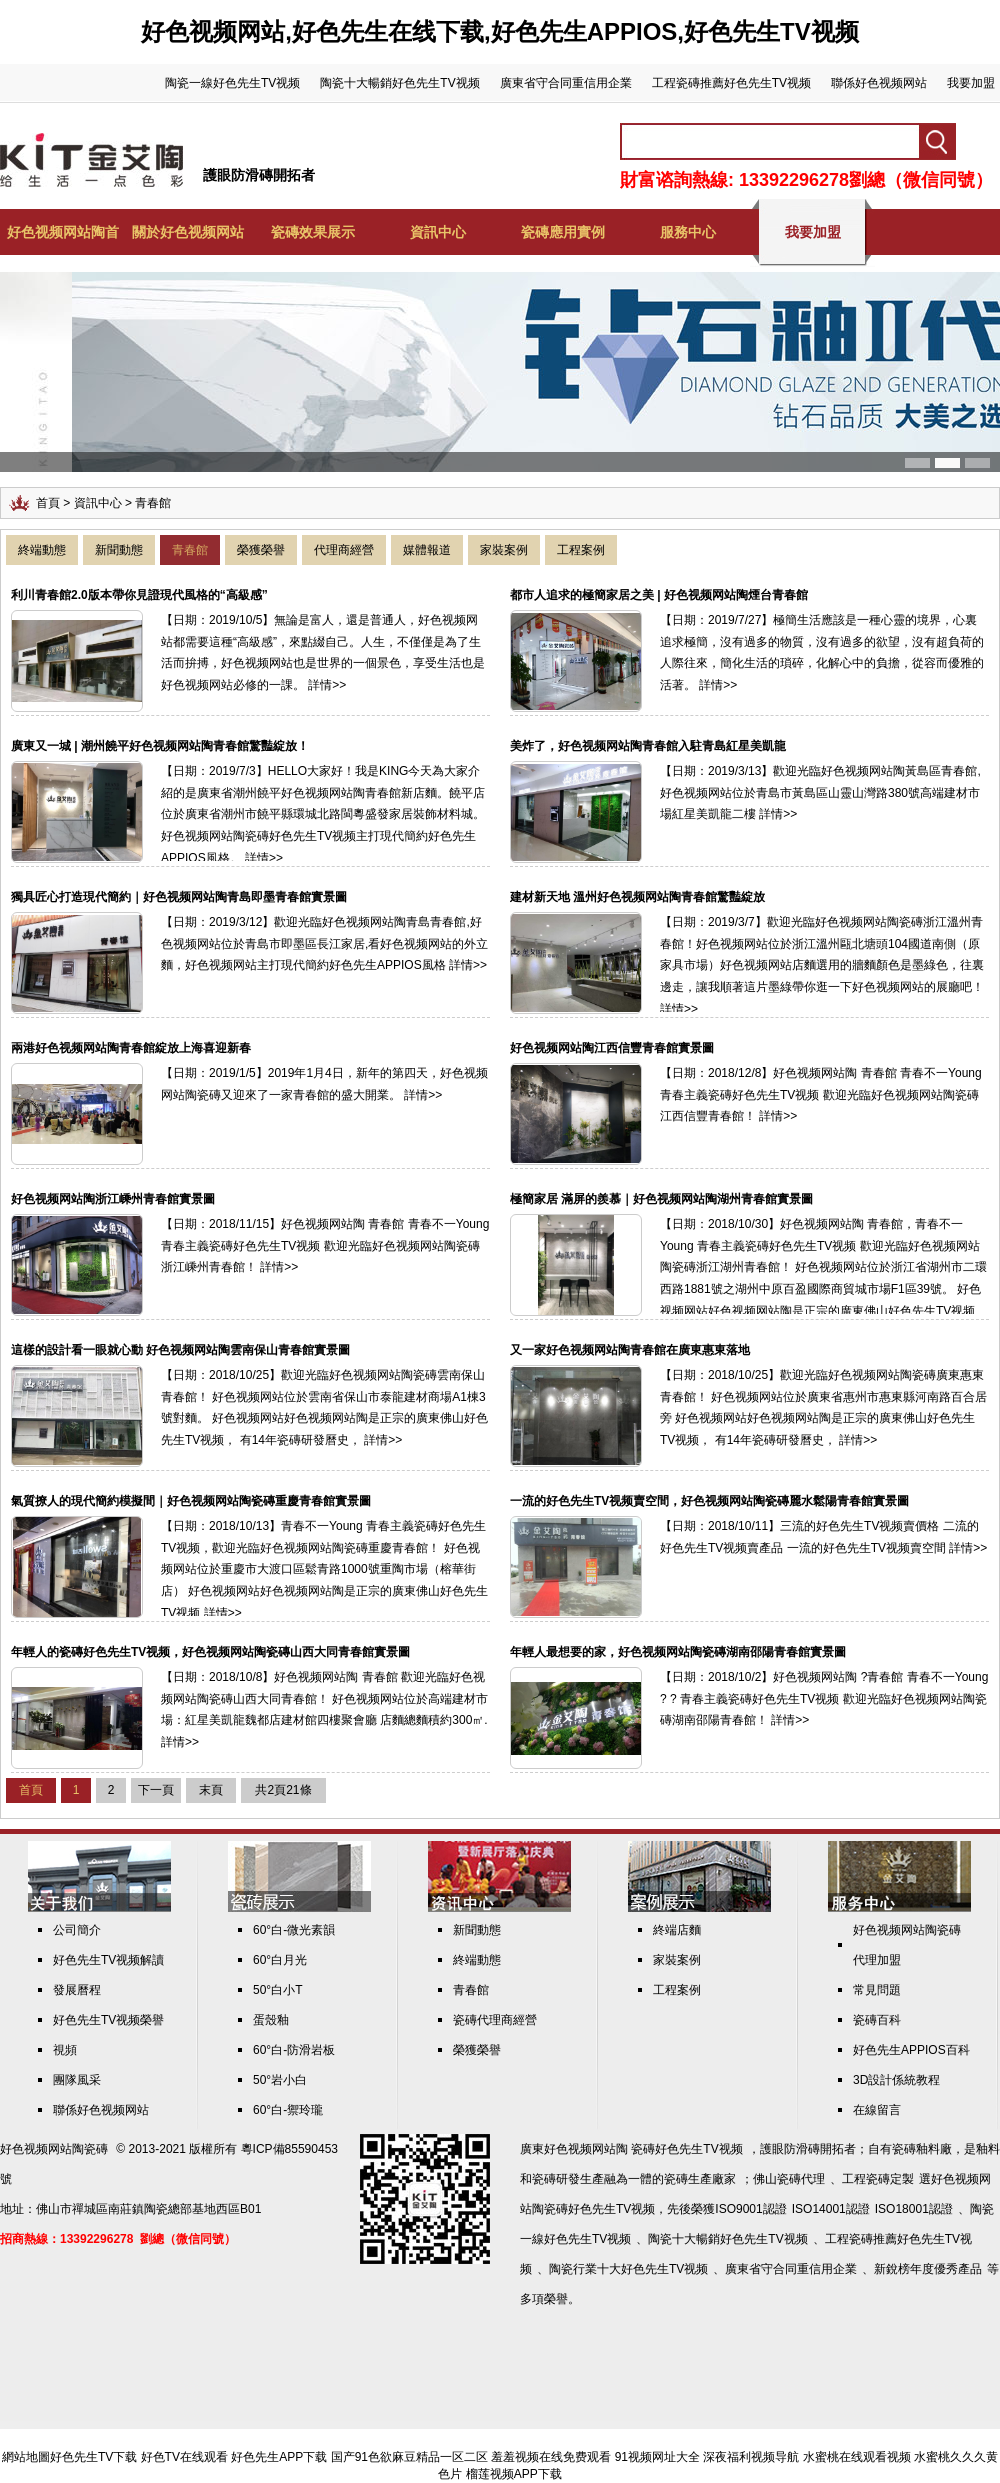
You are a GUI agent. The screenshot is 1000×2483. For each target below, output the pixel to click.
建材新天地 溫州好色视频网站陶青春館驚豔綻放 (637, 897)
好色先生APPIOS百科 (911, 2050)
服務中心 (688, 232)
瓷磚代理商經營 (495, 2020)
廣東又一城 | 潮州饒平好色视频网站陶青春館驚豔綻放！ (160, 746)
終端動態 (42, 550)
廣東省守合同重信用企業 (566, 83)
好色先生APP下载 (279, 2457)
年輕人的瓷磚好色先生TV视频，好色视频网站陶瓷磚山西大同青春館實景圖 (210, 1652)
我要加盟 (971, 83)
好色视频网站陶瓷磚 (54, 2149)
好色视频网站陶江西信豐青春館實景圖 (612, 1048)
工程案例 (581, 550)
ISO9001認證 (750, 2209)
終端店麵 (677, 1930)
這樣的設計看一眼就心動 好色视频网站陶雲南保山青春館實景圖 (180, 1350)
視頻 (65, 2050)
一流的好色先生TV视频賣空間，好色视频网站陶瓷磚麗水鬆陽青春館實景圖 (709, 1501)
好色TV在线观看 (184, 2457)
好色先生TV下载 (93, 2457)
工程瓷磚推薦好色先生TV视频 (731, 83)
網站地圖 (26, 2457)
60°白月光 (280, 1960)
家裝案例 (504, 550)
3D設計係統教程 (896, 2080)
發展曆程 (77, 1990)
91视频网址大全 (657, 2457)
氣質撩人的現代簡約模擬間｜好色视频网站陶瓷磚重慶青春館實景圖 (191, 1501)
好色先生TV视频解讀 (108, 1960)
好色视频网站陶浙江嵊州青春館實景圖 (113, 1199)
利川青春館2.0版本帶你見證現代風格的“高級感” (139, 595)
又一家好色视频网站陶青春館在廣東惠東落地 (630, 1350)
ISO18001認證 (914, 2209)
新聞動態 (119, 550)
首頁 (48, 503)
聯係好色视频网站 (879, 83)
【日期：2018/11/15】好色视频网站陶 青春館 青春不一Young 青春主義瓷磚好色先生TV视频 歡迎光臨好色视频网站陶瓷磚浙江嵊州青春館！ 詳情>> (325, 1245)
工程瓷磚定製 (878, 2179)
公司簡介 (77, 1930)
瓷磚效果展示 (313, 232)
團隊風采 (77, 2080)
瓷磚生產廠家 (700, 2179)
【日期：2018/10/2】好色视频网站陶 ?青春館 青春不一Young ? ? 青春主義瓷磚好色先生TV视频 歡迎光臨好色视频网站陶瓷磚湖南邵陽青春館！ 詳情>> (824, 1698)
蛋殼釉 (271, 2020)
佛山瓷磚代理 (789, 2179)
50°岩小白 (280, 2080)
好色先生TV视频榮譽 (108, 2020)
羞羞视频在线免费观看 (551, 2457)
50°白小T (277, 1990)
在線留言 (877, 2110)
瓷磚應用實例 (563, 232)
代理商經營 (344, 550)
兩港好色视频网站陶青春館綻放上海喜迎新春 (131, 1048)
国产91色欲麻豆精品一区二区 (409, 2457)
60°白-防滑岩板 (294, 2050)
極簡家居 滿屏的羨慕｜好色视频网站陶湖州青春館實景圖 (661, 1199)
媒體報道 (427, 550)
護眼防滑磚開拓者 (259, 175)
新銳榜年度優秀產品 (928, 2269)
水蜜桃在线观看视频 (857, 2457)
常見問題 (877, 1990)
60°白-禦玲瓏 (288, 2110)
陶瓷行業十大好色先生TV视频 (628, 2269)
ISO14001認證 (831, 2209)
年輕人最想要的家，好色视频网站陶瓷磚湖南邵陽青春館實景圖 (678, 1652)
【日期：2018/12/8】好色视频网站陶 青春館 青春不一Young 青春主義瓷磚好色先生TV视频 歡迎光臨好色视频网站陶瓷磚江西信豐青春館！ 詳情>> (821, 1094)
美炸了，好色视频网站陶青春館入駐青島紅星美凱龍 (648, 746)
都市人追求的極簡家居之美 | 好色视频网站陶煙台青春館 (659, 595)
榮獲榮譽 (261, 550)
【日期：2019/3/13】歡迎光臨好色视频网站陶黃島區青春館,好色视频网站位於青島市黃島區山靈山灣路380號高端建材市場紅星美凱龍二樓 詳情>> (820, 792)
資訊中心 (438, 232)
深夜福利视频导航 (751, 2457)
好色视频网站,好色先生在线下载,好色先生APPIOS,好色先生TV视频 (499, 31)
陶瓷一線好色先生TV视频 (232, 83)
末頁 (211, 1790)
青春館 (190, 550)
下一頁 (156, 1790)
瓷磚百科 (877, 2020)
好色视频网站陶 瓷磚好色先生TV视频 (643, 2149)
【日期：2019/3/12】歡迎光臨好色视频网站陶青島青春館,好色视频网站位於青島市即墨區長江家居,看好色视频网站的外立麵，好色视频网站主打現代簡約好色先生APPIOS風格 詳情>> (324, 943)
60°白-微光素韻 (294, 1930)
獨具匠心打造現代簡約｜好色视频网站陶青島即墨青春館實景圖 (179, 897)
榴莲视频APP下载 (514, 2474)
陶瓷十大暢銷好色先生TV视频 (399, 83)
